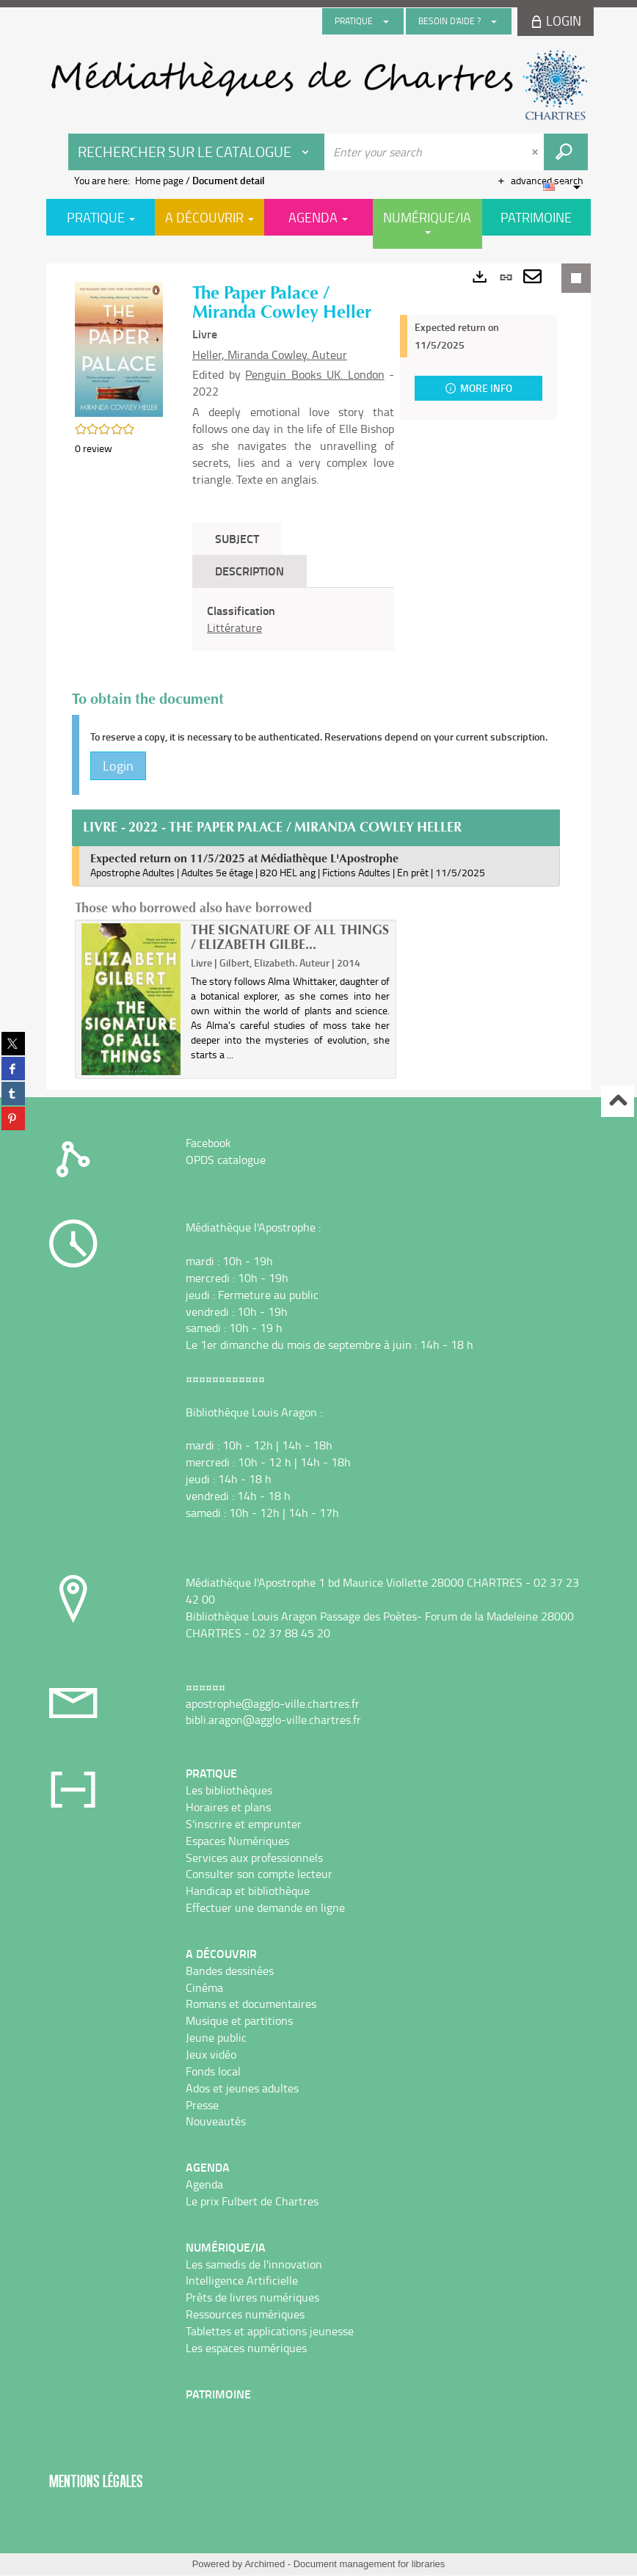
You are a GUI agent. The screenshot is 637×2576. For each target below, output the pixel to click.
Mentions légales (96, 2482)
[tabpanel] (293, 619)
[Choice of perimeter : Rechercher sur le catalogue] (196, 152)
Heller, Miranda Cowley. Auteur (269, 354)
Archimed (264, 2564)
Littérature (234, 627)
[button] (119, 347)
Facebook (208, 1143)
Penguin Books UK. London (314, 374)
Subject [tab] (237, 538)
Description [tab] (249, 570)
